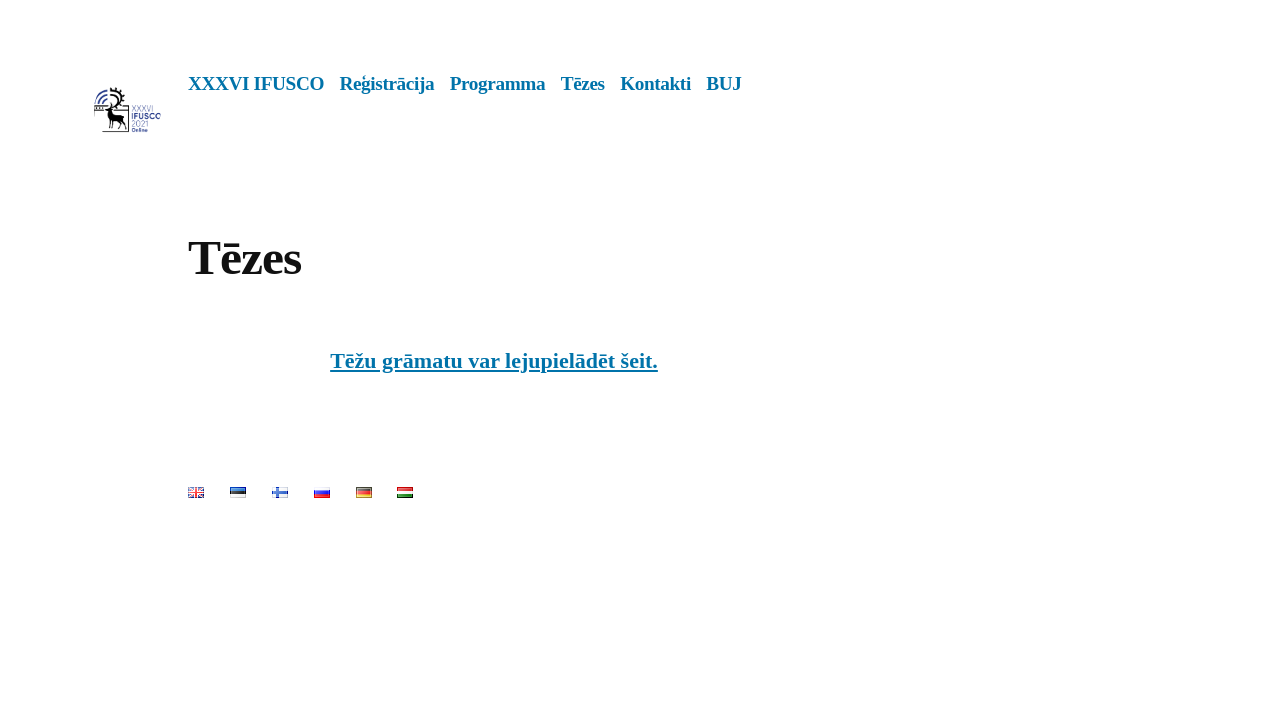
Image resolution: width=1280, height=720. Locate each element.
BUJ (723, 83)
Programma (498, 83)
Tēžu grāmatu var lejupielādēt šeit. (494, 360)
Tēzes (583, 83)
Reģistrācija (386, 83)
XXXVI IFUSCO (256, 83)
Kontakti (655, 83)
